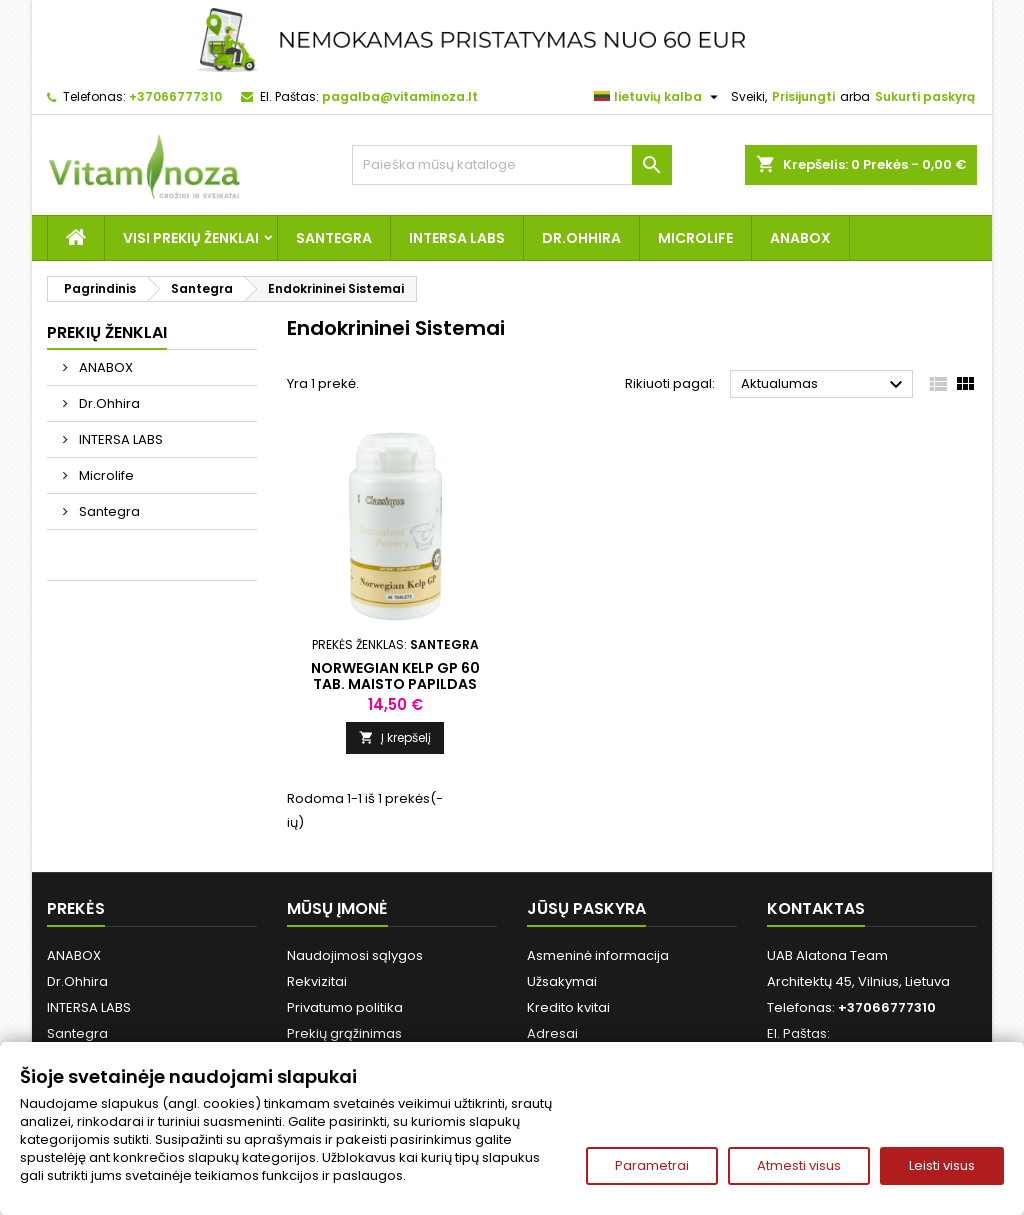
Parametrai (652, 1165)
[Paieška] (512, 165)
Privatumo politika (345, 1007)
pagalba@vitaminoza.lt (400, 96)
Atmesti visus (799, 1165)
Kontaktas (816, 908)
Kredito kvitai (568, 1007)
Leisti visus (942, 1165)
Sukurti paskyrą (925, 96)
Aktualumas (824, 385)
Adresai (552, 1033)
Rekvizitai (317, 981)
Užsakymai (562, 981)
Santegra (334, 238)
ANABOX (800, 238)
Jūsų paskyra (586, 908)
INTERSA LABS (457, 238)
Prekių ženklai (107, 332)
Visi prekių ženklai (191, 238)
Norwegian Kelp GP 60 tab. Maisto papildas (395, 676)
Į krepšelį (395, 737)
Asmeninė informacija (598, 955)
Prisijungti (803, 96)
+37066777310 (175, 96)
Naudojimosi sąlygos (355, 955)
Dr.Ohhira (581, 238)
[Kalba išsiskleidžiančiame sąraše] (658, 97)
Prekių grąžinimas (344, 1033)
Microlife (695, 238)
